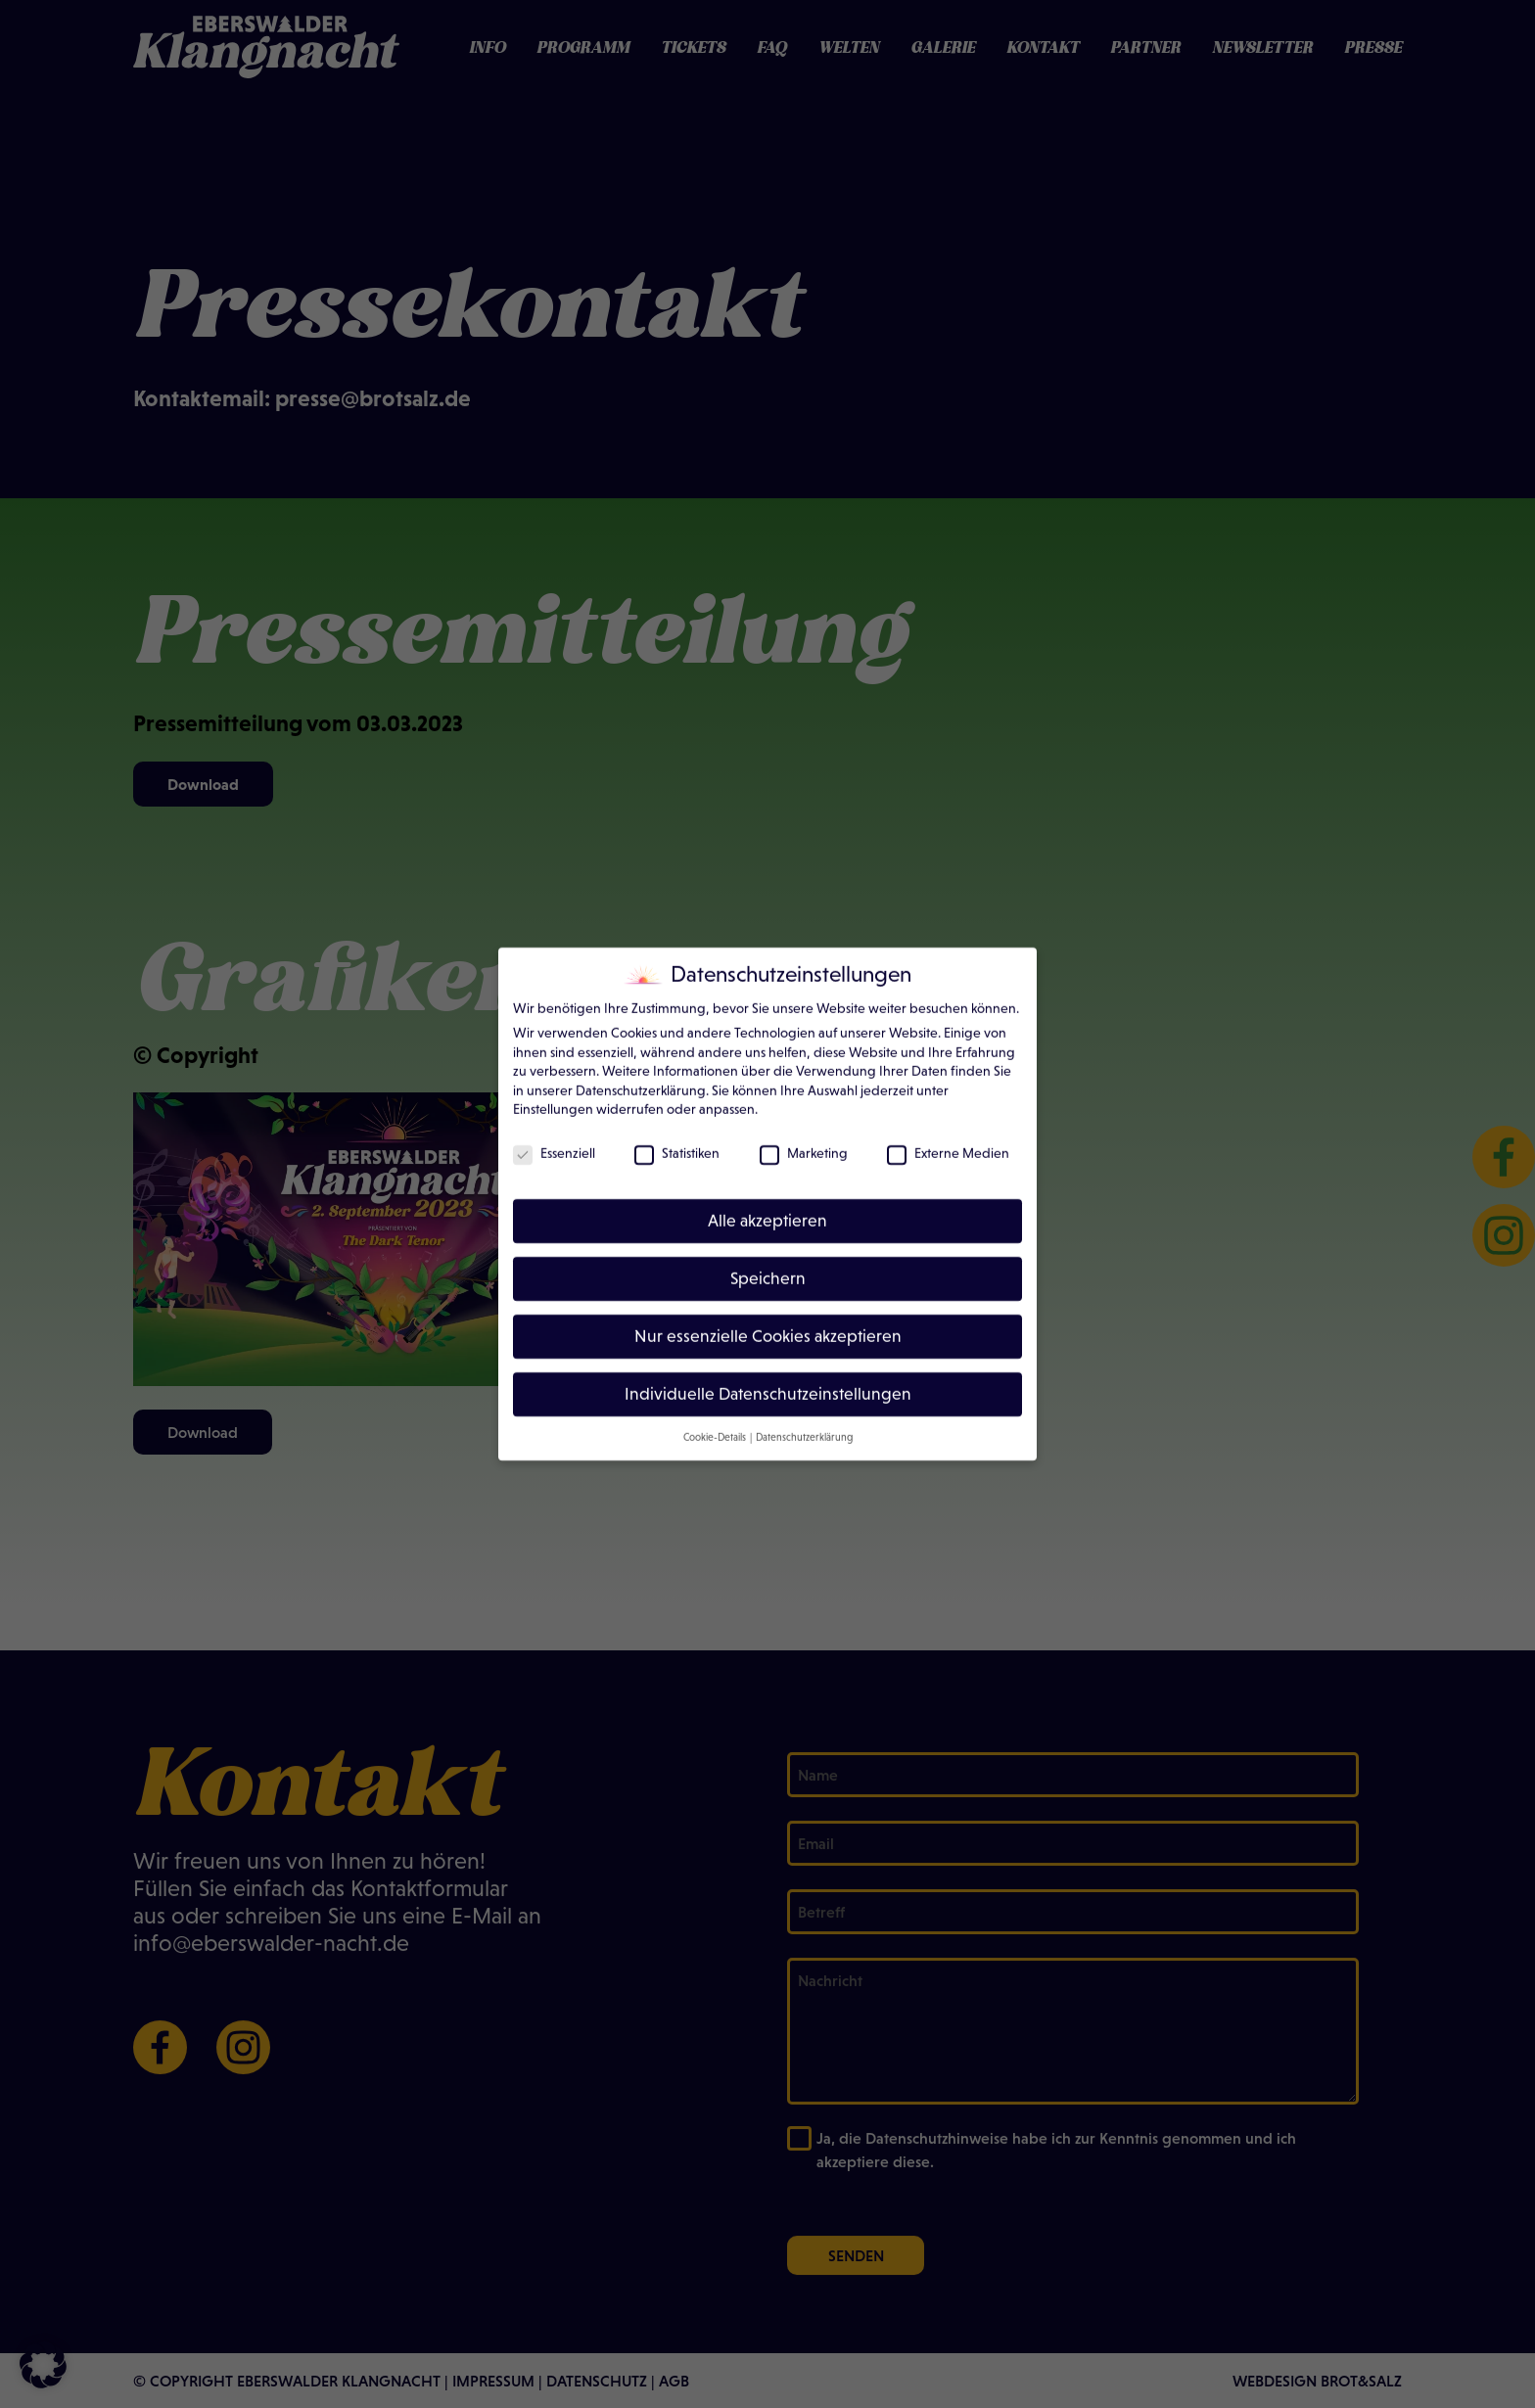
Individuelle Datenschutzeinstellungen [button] (768, 1378)
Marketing (804, 1138)
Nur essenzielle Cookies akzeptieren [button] (768, 1320)
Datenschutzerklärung (641, 1075)
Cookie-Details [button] (715, 1421)
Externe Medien (948, 1138)
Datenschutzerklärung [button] (804, 1421)
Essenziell (554, 1138)
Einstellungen (553, 1094)
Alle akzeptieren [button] (767, 1206)
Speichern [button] (768, 1263)
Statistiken (677, 1138)
